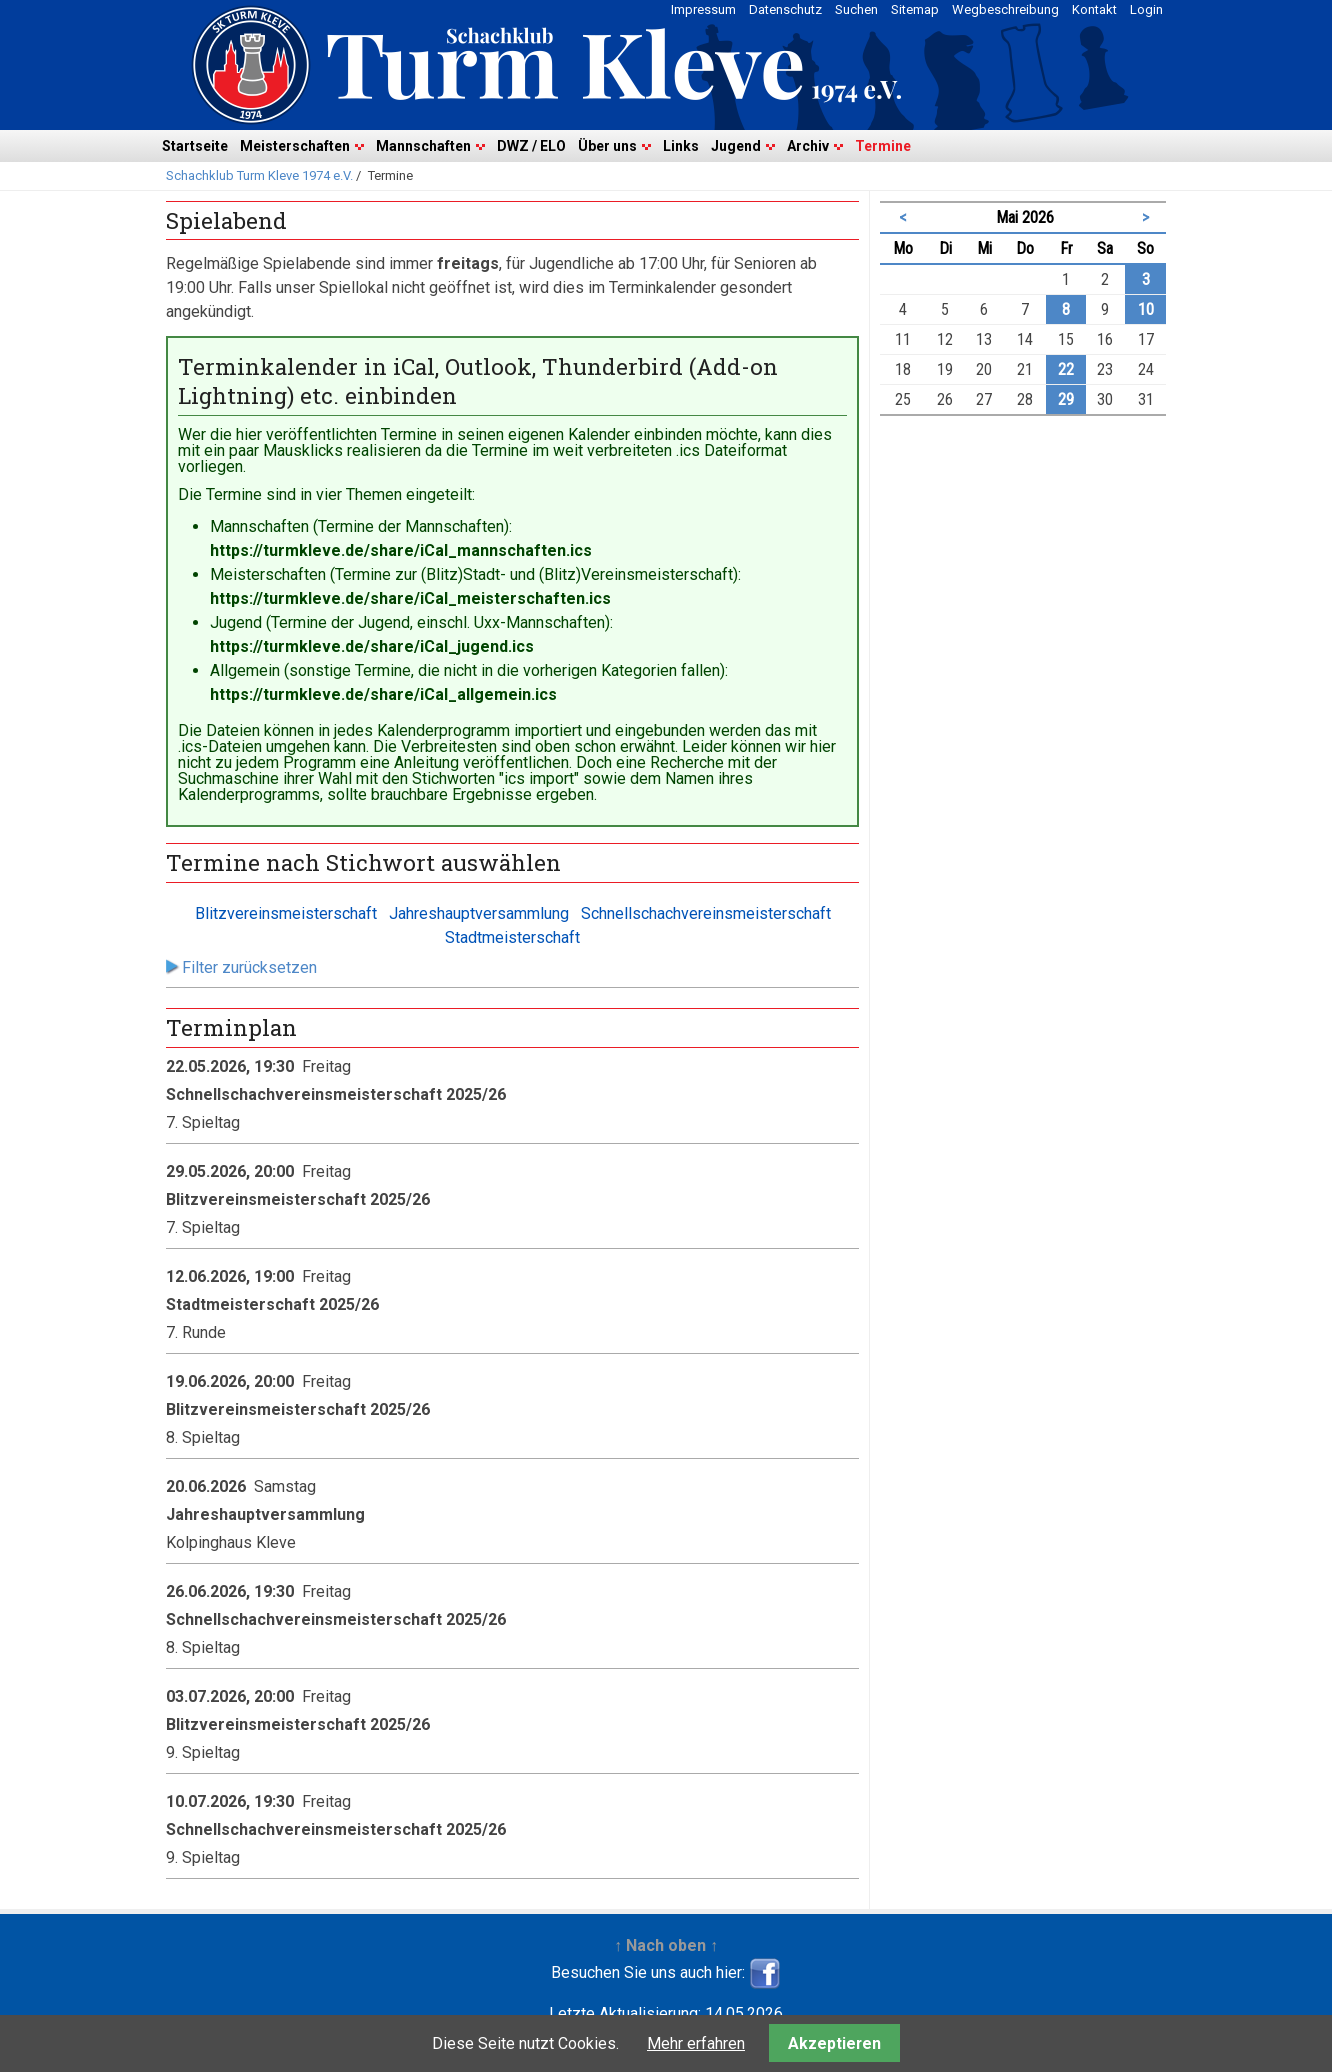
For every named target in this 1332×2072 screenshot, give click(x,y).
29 (1066, 399)
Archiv (808, 146)
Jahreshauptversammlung (479, 913)
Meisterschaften (295, 146)
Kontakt (1094, 9)
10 (1146, 309)
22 (1066, 369)
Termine (883, 146)
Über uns (607, 146)
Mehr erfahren (696, 2043)
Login (1146, 9)
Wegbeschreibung (1005, 9)
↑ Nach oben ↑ (666, 1945)
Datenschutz (785, 9)
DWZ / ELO (531, 146)
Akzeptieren (834, 2043)
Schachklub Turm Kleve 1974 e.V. (259, 175)
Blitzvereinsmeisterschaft (286, 913)
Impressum (703, 9)
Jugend (736, 146)
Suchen (856, 9)
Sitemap (915, 9)
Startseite (195, 146)
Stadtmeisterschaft (512, 937)
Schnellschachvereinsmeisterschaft (706, 913)
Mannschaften (423, 146)
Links (681, 146)
